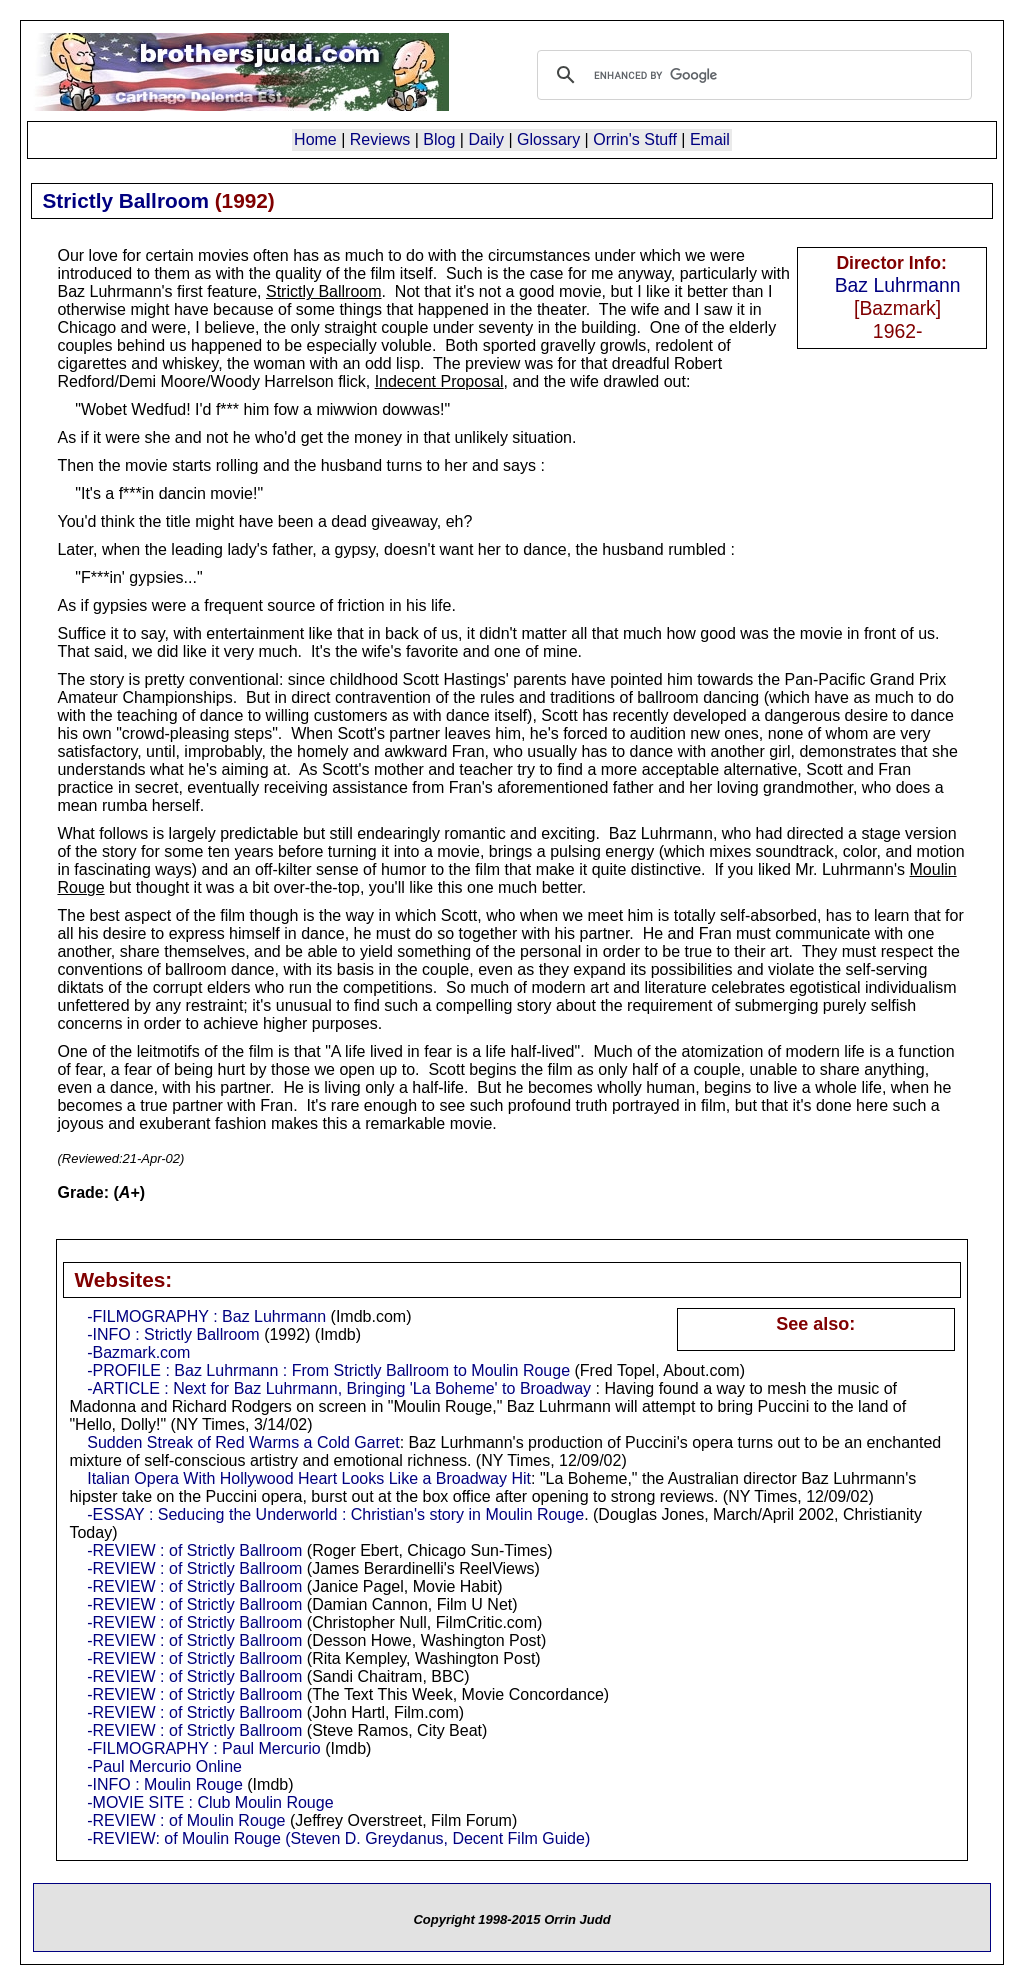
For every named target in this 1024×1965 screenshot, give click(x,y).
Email (710, 139)
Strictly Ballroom (125, 200)
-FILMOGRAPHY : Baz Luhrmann (206, 1316)
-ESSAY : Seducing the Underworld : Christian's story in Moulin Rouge (335, 1514)
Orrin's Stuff (635, 139)
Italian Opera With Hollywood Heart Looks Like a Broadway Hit (309, 1478)
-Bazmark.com (138, 1352)
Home (315, 139)
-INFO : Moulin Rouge (165, 1784)
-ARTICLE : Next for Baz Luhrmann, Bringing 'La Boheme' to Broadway (339, 1388)
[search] (751, 75)
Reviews (380, 139)
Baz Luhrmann (898, 285)
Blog (439, 139)
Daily (486, 139)
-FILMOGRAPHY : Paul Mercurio (204, 1748)
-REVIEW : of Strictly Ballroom (194, 1550)
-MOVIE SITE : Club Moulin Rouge (210, 1802)
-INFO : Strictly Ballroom (173, 1334)
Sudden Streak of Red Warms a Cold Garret (243, 1442)
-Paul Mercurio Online (164, 1766)
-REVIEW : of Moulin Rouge (186, 1820)
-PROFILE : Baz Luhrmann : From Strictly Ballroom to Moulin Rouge (328, 1370)
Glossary (548, 139)
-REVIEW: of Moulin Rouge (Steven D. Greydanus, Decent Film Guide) (338, 1838)
